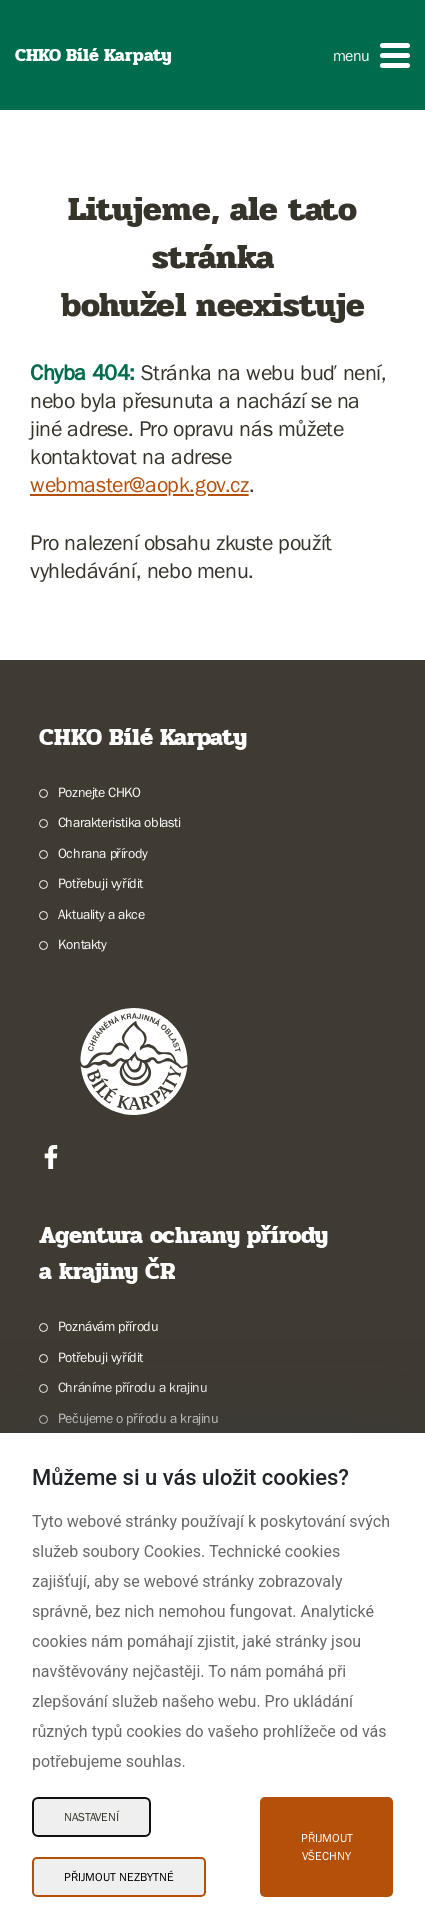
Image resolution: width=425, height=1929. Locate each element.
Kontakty (82, 944)
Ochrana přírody (103, 853)
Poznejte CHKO (99, 792)
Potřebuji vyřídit (100, 883)
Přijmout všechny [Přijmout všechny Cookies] (327, 1847)
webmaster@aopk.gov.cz (139, 484)
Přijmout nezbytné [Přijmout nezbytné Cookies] (119, 1877)
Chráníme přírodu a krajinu (133, 1387)
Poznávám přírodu (108, 1326)
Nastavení (91, 1817)
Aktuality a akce (101, 914)
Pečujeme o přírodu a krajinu (138, 1418)
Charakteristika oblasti (119, 822)
